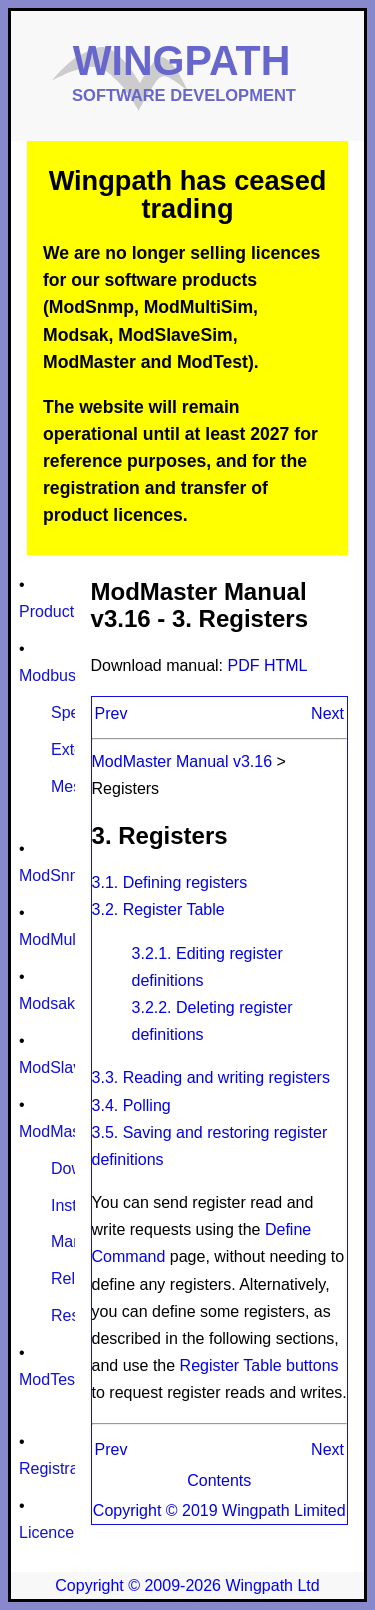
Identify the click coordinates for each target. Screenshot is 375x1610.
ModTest (49, 1379)
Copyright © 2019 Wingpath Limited (219, 1510)
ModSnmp (55, 875)
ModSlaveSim (68, 1067)
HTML (286, 665)
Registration (61, 1468)
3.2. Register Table (158, 909)
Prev (111, 713)
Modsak (47, 1003)
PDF (246, 665)
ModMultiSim (65, 939)
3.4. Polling (131, 1105)
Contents (219, 1480)
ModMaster (59, 1131)
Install (72, 1205)
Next (327, 713)
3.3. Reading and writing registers (211, 1077)
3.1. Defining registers (170, 882)
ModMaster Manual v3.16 (182, 761)
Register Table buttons (259, 1365)
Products (50, 611)
